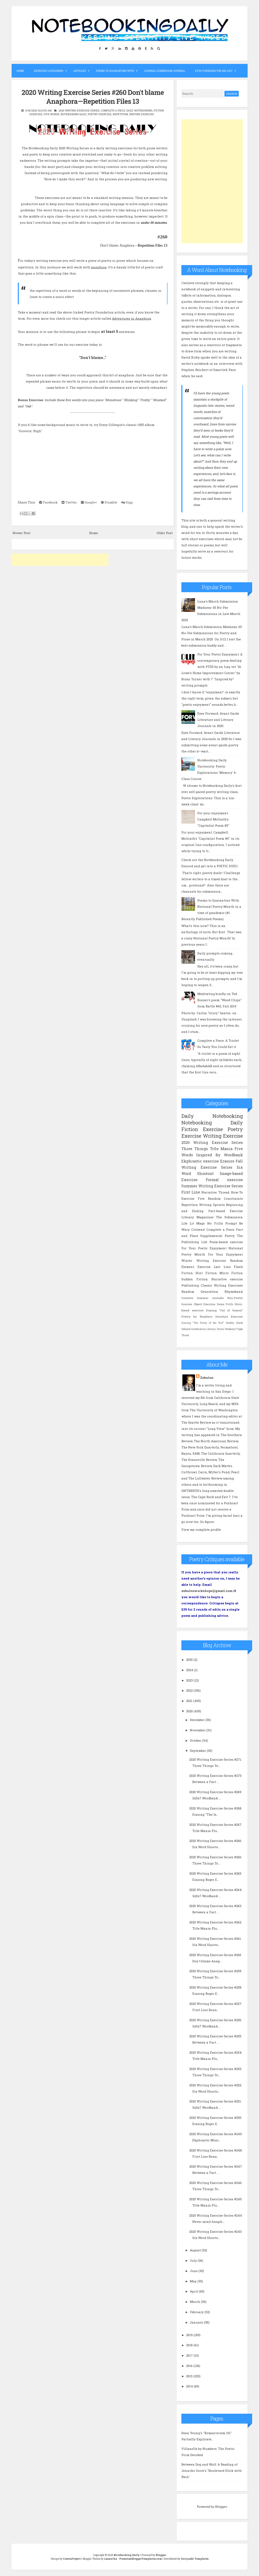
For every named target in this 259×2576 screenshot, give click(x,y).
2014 (189, 2386)
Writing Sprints (212, 1205)
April (194, 2291)
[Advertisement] (60, 560)
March (195, 2302)
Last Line (222, 1267)
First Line (190, 1192)
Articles (79, 70)
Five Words (51, 114)
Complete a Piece (113, 110)
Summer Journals (210, 1298)
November (198, 1730)
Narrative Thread (215, 1192)
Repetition (120, 114)
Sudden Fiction (194, 1279)
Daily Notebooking (139, 110)
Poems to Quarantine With (115, 70)
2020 (189, 1711)
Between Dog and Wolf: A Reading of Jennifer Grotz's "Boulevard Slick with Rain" (211, 2470)
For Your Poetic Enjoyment (203, 1248)
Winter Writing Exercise (203, 1260)
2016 (189, 2366)
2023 (189, 1680)
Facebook (48, 502)
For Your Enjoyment (225, 1254)
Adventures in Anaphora (131, 318)
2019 (189, 2335)
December (197, 1720)
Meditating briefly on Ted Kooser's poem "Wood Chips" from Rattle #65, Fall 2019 (219, 1000)
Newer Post (21, 533)
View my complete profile (201, 1529)
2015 (189, 2376)
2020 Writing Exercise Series (79, 110)
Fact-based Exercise (225, 1211)
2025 (189, 1660)
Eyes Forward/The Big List (213, 70)
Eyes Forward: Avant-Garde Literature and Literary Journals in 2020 (218, 719)
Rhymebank (233, 1291)
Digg (127, 502)
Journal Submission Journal (164, 70)
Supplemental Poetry (217, 1236)
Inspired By (208, 1154)
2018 (189, 2345)
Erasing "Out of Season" (224, 1310)
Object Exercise (205, 1304)
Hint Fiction (206, 1273)
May (193, 2281)
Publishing (190, 1285)
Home (20, 70)
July (193, 2260)
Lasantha (110, 2558)
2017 (189, 2355)
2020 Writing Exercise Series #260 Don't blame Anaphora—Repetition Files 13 (93, 97)
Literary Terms (215, 1329)
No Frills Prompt (222, 1223)
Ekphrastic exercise (200, 1161)
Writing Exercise (141, 114)
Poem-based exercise (226, 1242)
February (197, 2312)
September (198, 1750)
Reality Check (234, 1322)
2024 (189, 1670)
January (196, 2322)
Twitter (69, 502)
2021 (189, 1701)
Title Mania (221, 1148)
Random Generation (199, 1291)
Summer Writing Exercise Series (212, 1185)
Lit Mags (197, 1223)
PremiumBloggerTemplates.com (140, 2558)
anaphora (99, 267)
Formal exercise (224, 1179)
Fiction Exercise (202, 1129)
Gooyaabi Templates (194, 2558)
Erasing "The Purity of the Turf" (202, 1322)
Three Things (194, 1148)
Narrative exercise (227, 1279)
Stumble (109, 502)
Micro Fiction (231, 1273)
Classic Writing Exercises (222, 1285)
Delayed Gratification (193, 1329)
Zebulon (206, 1377)
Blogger (221, 2506)
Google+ (89, 502)
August (195, 2250)
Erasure (227, 1161)
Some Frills (225, 1304)
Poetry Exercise (99, 114)
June (194, 2271)
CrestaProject (72, 2558)
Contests (187, 1298)
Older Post (165, 533)
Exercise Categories (48, 70)
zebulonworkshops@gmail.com (206, 1591)
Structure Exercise (229, 1316)
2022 (189, 1690)
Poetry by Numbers (196, 1316)
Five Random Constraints (220, 1198)
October (195, 1740)
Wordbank (233, 1154)
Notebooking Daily (74, 114)
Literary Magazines (197, 1217)
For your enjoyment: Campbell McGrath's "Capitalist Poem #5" (213, 819)
